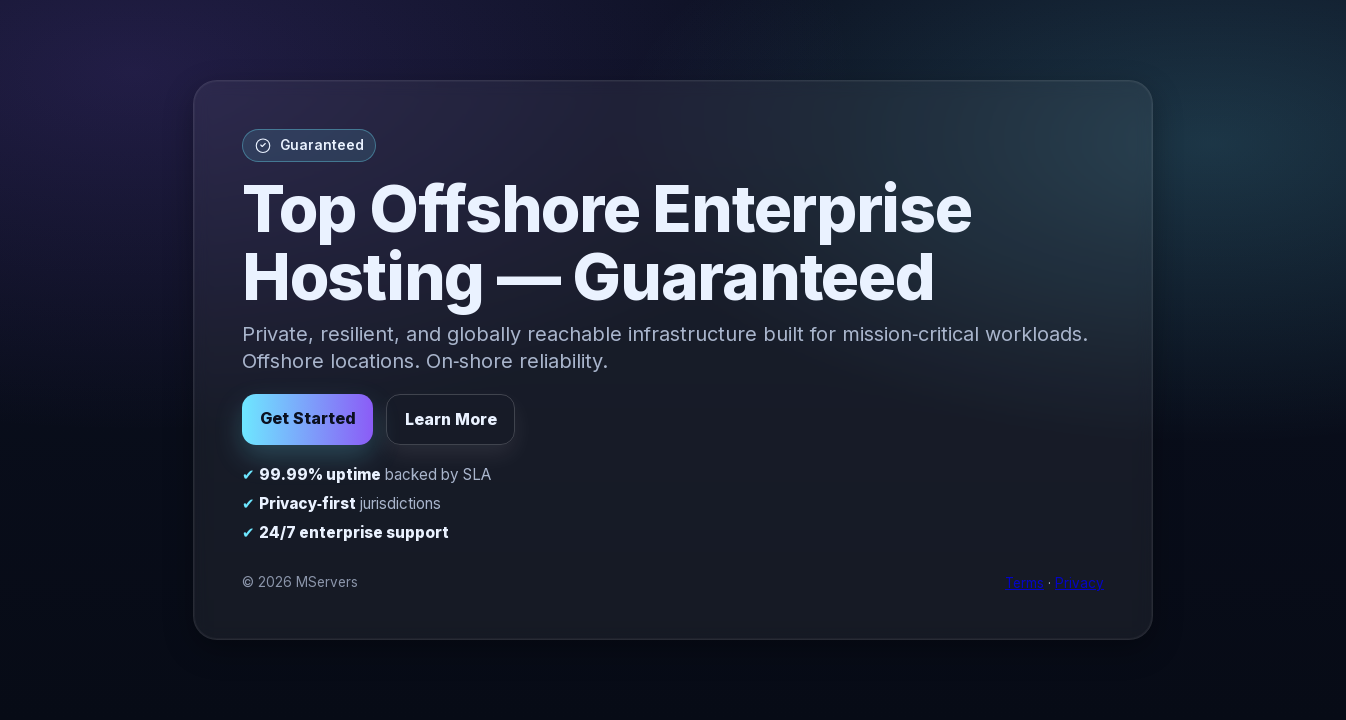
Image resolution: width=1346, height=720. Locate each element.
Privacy (1079, 583)
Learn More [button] (451, 419)
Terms (1024, 583)
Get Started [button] (308, 418)
